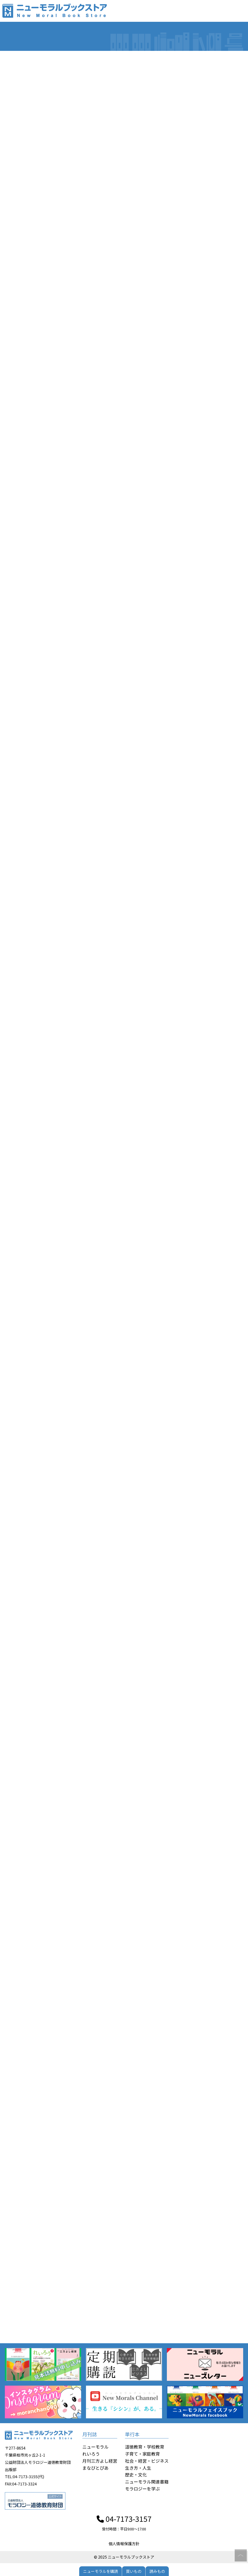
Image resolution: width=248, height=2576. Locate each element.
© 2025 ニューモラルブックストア (124, 2558)
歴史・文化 (136, 2475)
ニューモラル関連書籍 (147, 2482)
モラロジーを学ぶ (142, 2489)
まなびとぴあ (95, 2468)
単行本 (132, 2434)
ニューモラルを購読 (100, 2571)
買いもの (133, 2571)
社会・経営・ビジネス (147, 2461)
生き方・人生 (138, 2468)
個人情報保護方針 (124, 2544)
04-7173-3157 (124, 2519)
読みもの (157, 2571)
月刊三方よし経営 (99, 2461)
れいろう (91, 2454)
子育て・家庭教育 (142, 2454)
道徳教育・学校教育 (144, 2447)
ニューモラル (95, 2447)
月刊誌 (89, 2434)
